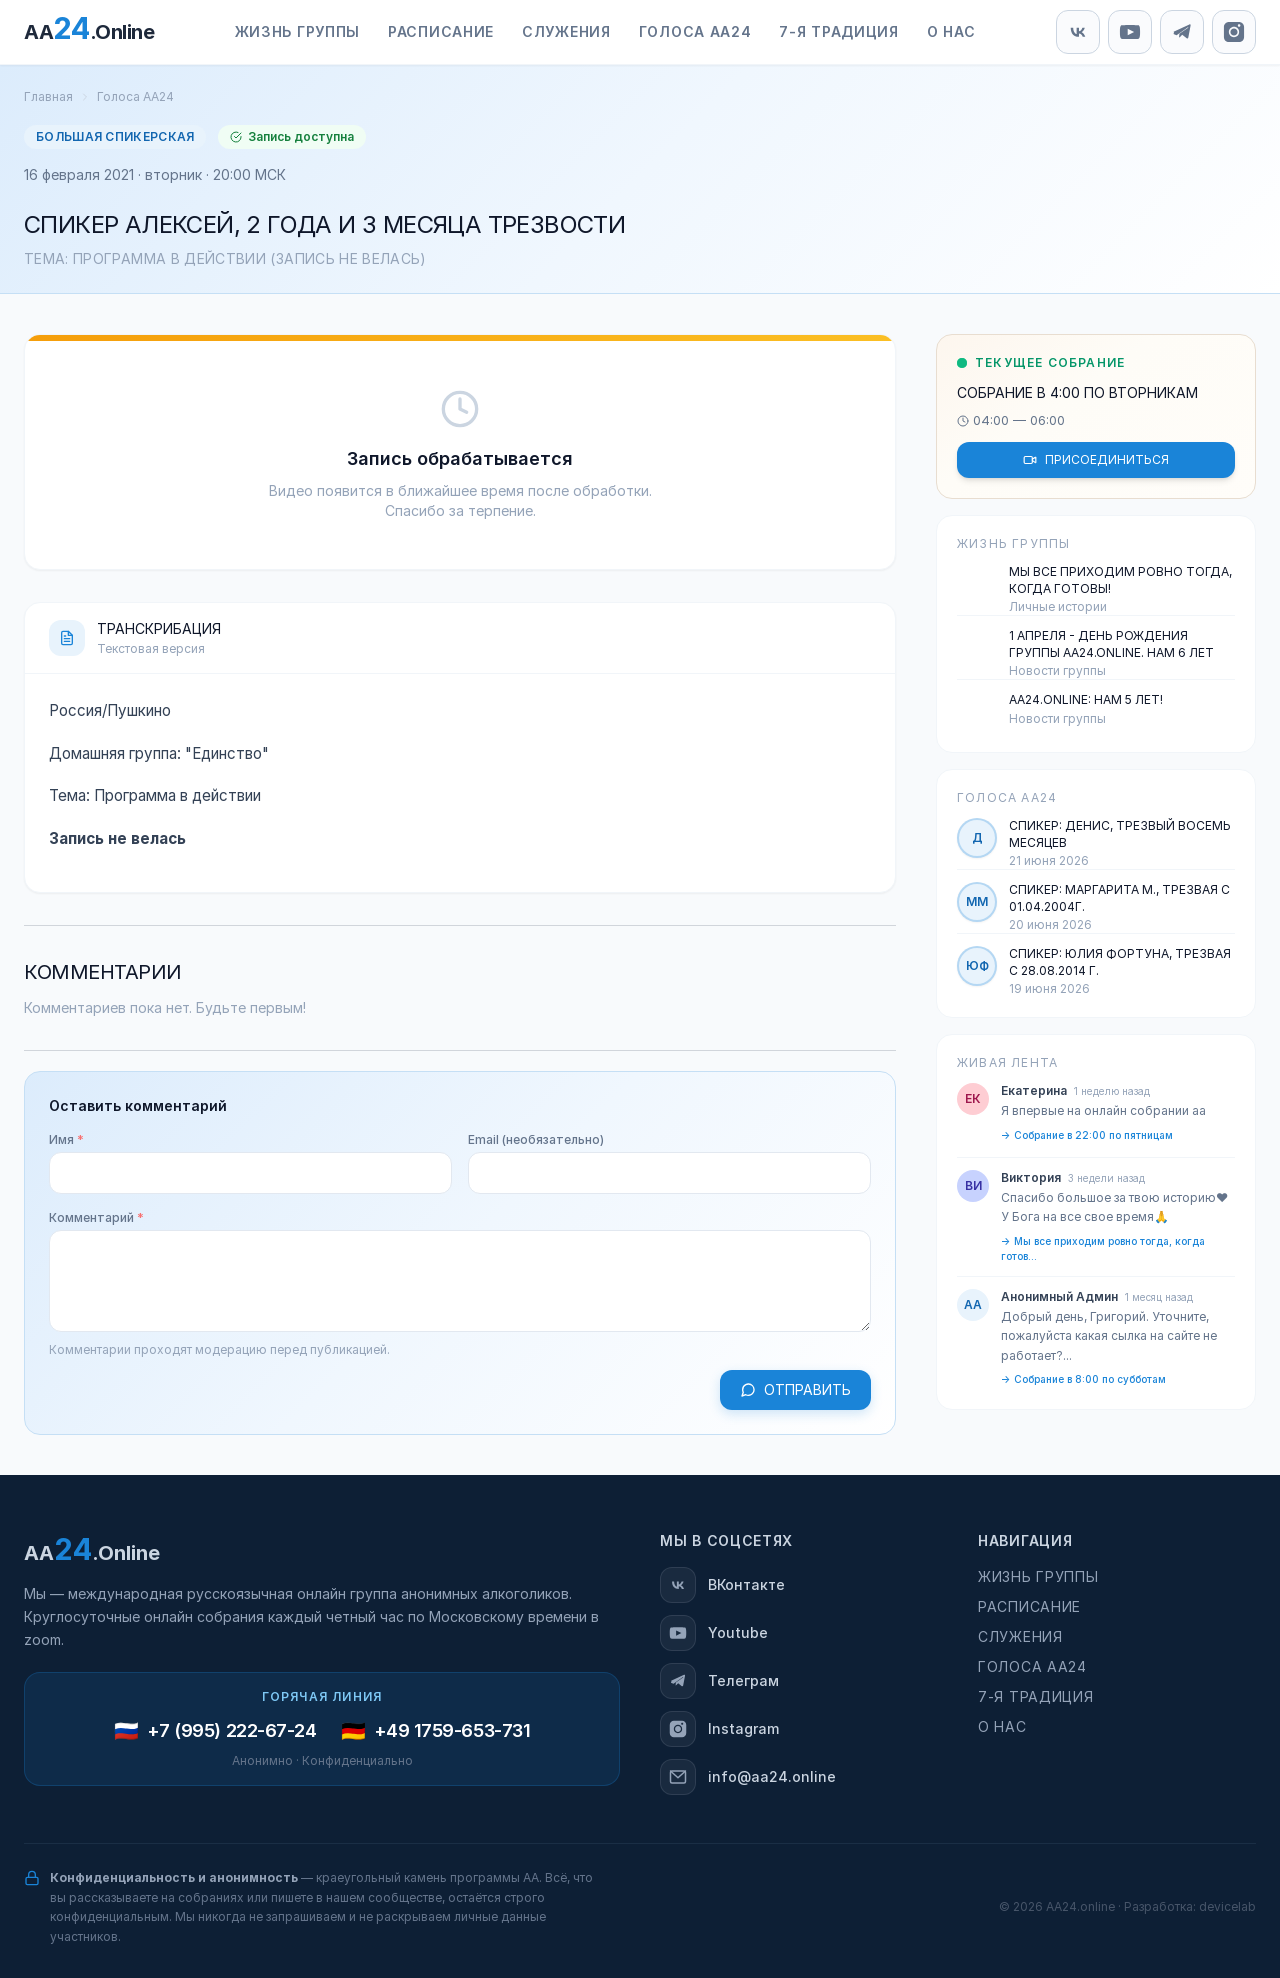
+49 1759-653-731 (452, 1730)
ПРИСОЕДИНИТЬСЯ (1096, 459)
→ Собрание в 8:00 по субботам (1083, 1379)
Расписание (441, 31)
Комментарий (96, 1217)
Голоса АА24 (695, 31)
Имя (66, 1139)
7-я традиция (838, 31)
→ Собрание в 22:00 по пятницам (1087, 1135)
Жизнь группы (297, 31)
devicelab (1227, 1906)
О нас (951, 31)
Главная (48, 96)
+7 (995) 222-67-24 (232, 1730)
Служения (566, 31)
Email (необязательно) (536, 1139)
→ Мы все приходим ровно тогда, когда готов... (1103, 1248)
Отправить (795, 1389)
